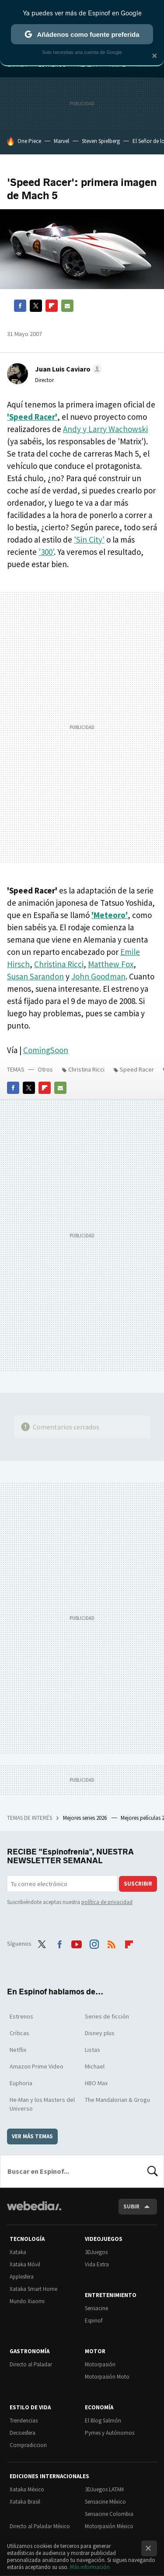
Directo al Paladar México (40, 2526)
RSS (112, 1943)
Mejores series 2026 (85, 1818)
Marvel (61, 141)
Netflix (18, 2050)
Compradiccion (28, 2445)
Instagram (94, 1943)
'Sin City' (89, 539)
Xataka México (27, 2489)
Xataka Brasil (25, 2501)
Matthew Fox (110, 964)
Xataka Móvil (25, 2264)
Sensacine (96, 2308)
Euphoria (21, 2083)
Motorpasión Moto (107, 2376)
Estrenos (21, 2016)
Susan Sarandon (35, 976)
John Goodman (98, 976)
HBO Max (96, 2083)
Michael (95, 2066)
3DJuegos (96, 2252)
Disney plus (100, 2033)
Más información (90, 2567)
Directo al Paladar (31, 2364)
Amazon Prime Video (36, 2066)
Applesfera (22, 2276)
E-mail (67, 306)
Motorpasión (100, 2364)
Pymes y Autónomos (109, 2433)
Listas (92, 2050)
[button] (67, 369)
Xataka (18, 2252)
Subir (131, 2206)
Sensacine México (105, 2501)
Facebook (20, 306)
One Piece (29, 141)
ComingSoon (45, 1050)
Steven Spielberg (101, 141)
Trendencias (24, 2420)
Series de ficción (107, 2016)
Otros (45, 1069)
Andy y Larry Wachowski (105, 429)
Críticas (19, 2033)
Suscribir (138, 1883)
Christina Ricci (59, 964)
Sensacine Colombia (109, 2514)
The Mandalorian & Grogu (117, 2100)
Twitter (36, 306)
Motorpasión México (109, 2526)
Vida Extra (97, 2264)
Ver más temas (32, 2136)
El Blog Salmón (103, 2420)
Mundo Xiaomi (27, 2301)
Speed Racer (137, 1069)
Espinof (93, 2320)
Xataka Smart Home (33, 2289)
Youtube (77, 1943)
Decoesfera (22, 2433)
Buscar (153, 2171)
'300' (46, 552)
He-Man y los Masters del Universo (42, 2104)
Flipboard (51, 306)
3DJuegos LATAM (104, 2489)
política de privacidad (107, 1902)
